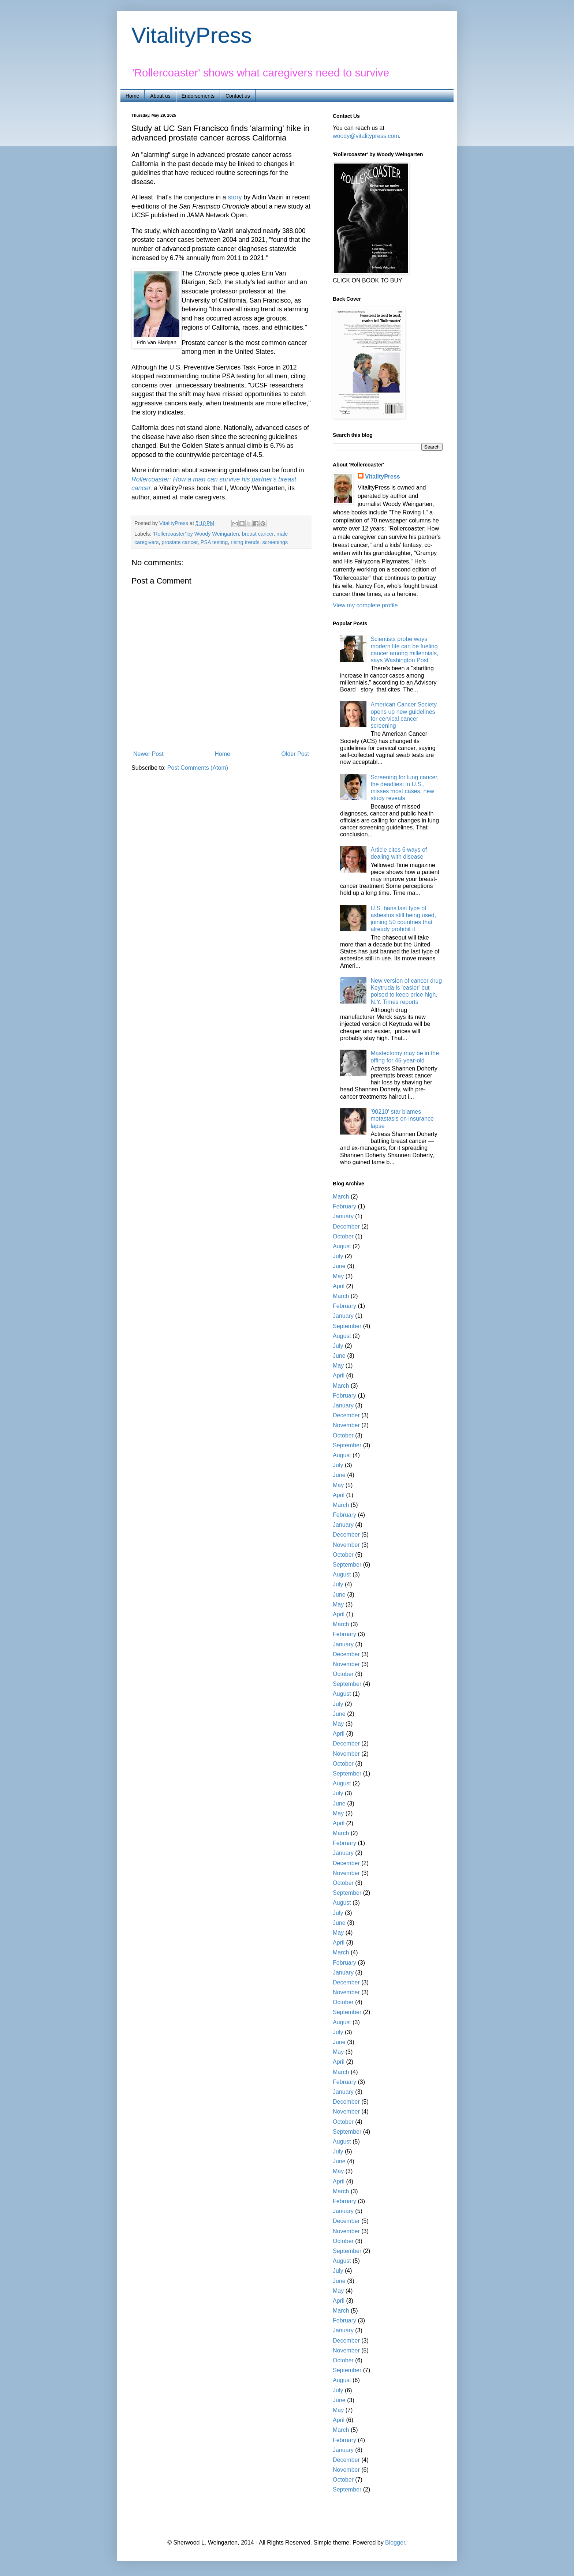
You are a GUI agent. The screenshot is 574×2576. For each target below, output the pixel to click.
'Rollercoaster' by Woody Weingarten (196, 534)
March (341, 1196)
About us (160, 96)
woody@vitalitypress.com (366, 136)
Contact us (237, 96)
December (346, 1226)
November (346, 1425)
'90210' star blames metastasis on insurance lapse (402, 1119)
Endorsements (198, 96)
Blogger (395, 2542)
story (235, 197)
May (338, 1276)
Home (132, 96)
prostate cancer (179, 542)
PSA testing (214, 542)
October (343, 1236)
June (339, 1266)
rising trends (245, 542)
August (342, 1246)
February (344, 1206)
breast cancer (257, 534)
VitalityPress (191, 35)
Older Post (295, 754)
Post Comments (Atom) (197, 768)
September (347, 1326)
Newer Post (148, 754)
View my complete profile (365, 605)
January (343, 1216)
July (338, 1256)
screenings (275, 542)
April (338, 1286)
